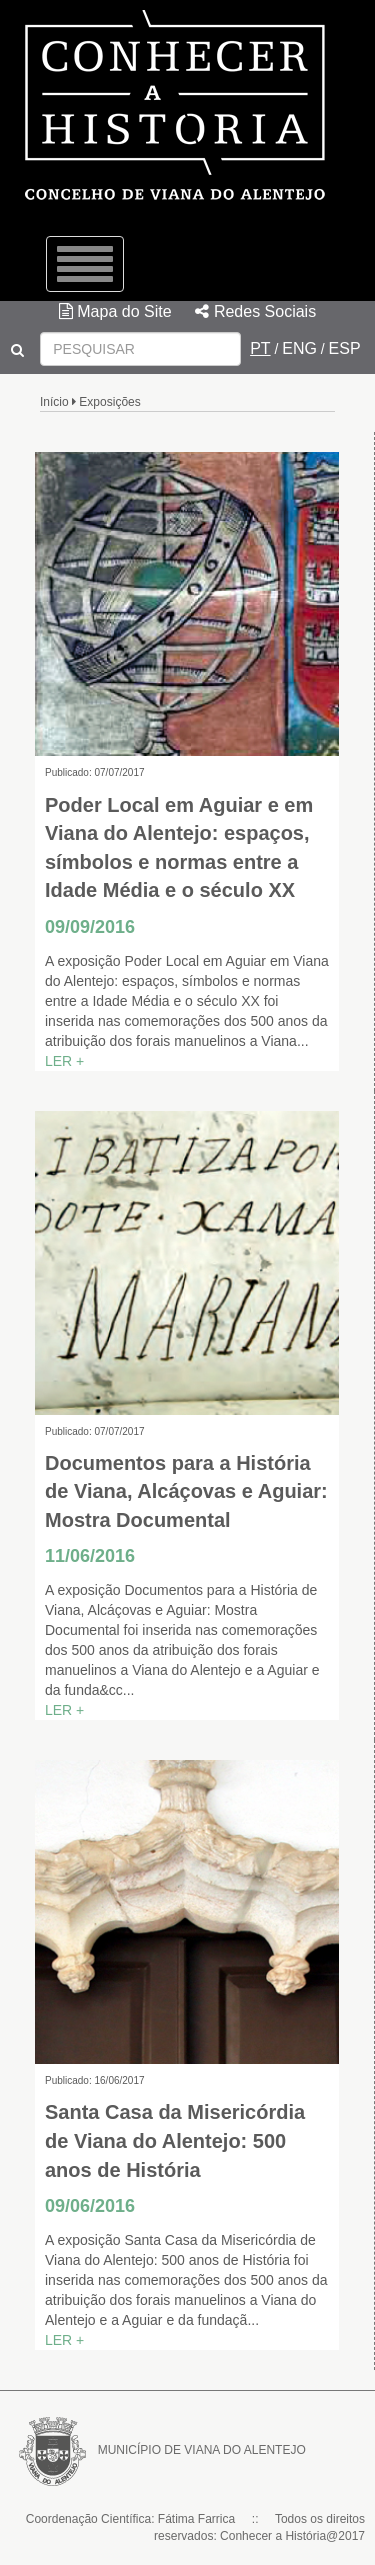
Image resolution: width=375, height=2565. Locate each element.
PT (260, 348)
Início (54, 402)
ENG (299, 348)
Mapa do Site (115, 311)
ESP (345, 348)
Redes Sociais (255, 311)
